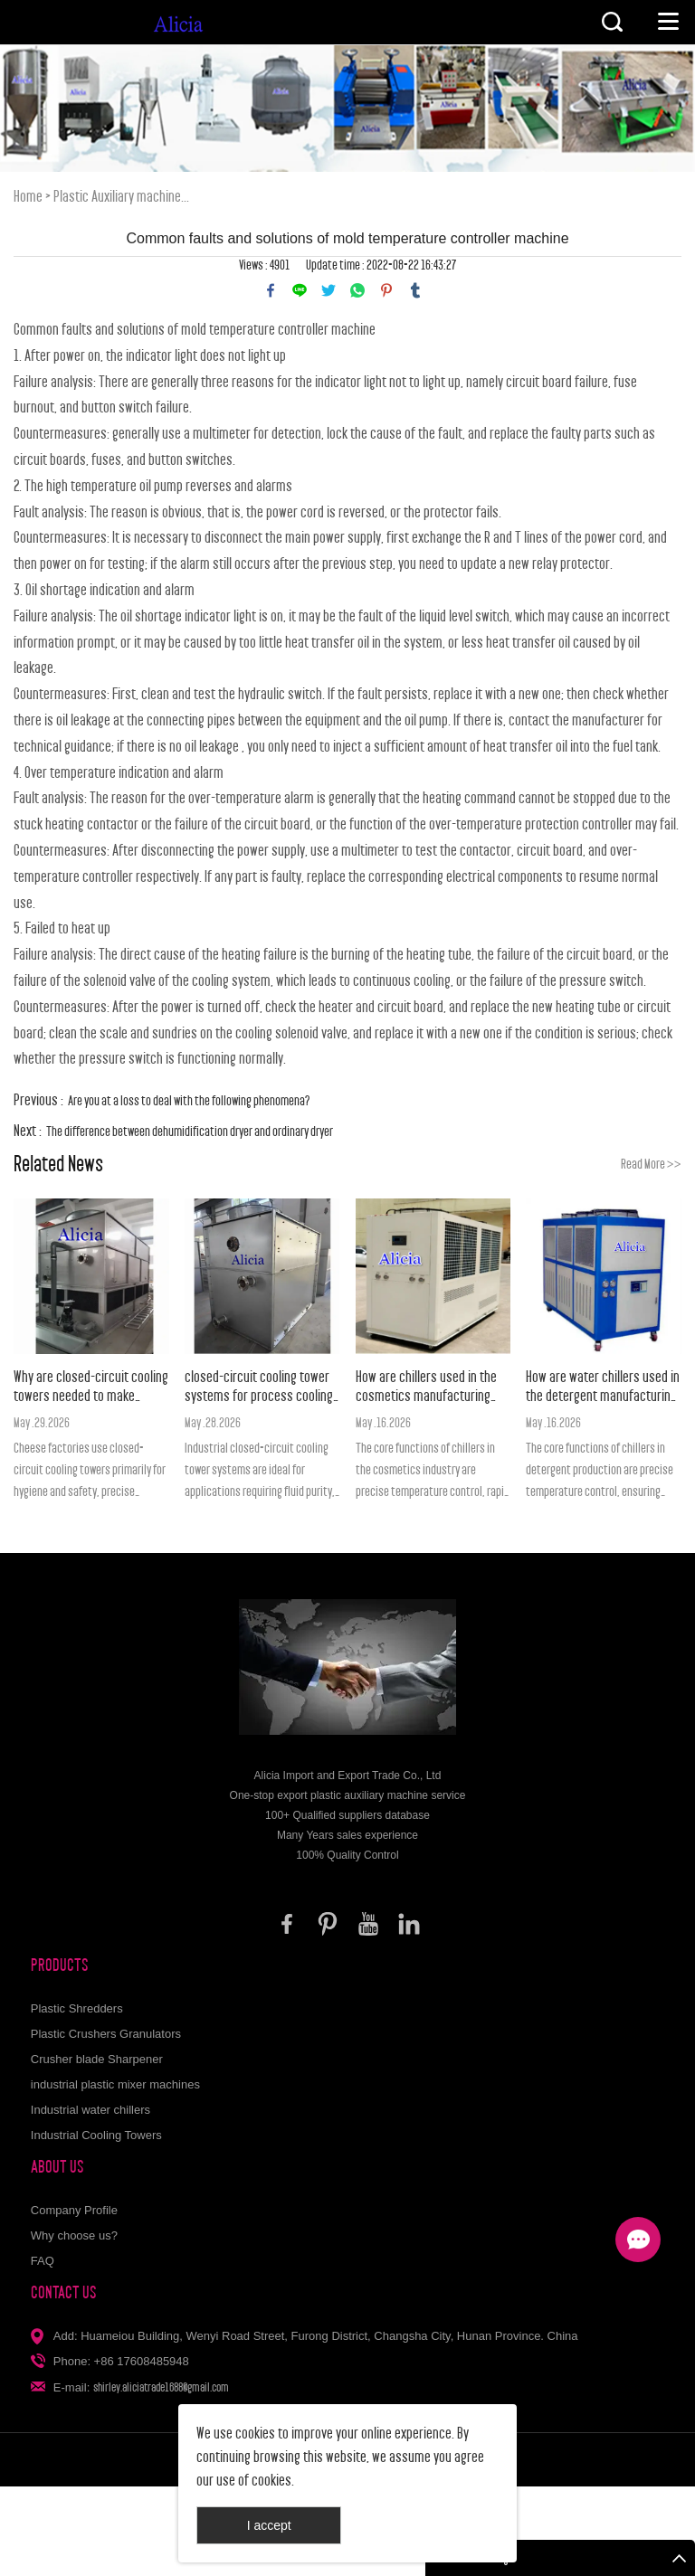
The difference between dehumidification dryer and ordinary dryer (189, 1131)
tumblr (415, 290)
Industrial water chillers (90, 2110)
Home (28, 196)
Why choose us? (74, 2235)
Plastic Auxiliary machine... (121, 196)
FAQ (42, 2261)
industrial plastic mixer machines (115, 2084)
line (299, 290)
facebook (271, 290)
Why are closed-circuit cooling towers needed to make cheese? (91, 1387)
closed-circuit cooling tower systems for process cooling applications (259, 1387)
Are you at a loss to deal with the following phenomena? (189, 1100)
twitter (328, 290)
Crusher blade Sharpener (97, 2059)
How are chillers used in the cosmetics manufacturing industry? (426, 1387)
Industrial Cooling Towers (96, 2135)
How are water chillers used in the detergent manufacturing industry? (603, 1387)
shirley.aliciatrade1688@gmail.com (161, 2387)
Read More (651, 1163)
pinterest (386, 290)
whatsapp (357, 290)
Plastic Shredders (77, 2008)
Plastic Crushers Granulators (106, 2034)
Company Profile (74, 2210)
